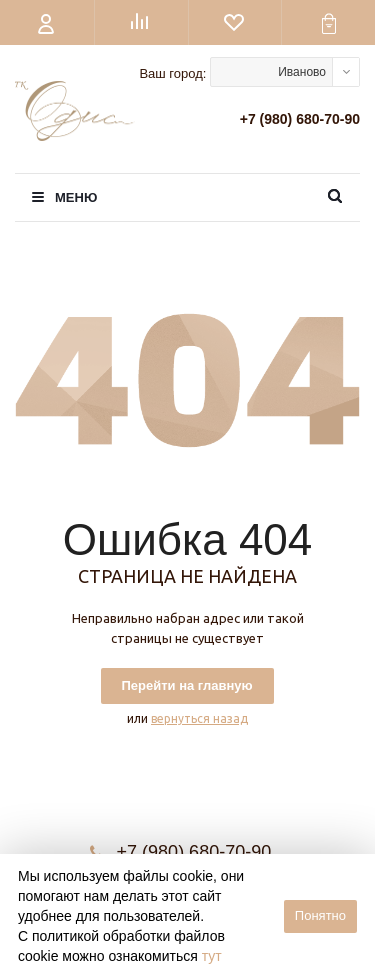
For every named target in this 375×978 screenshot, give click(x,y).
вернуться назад (199, 718)
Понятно (320, 915)
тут (212, 956)
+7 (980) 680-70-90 (300, 119)
